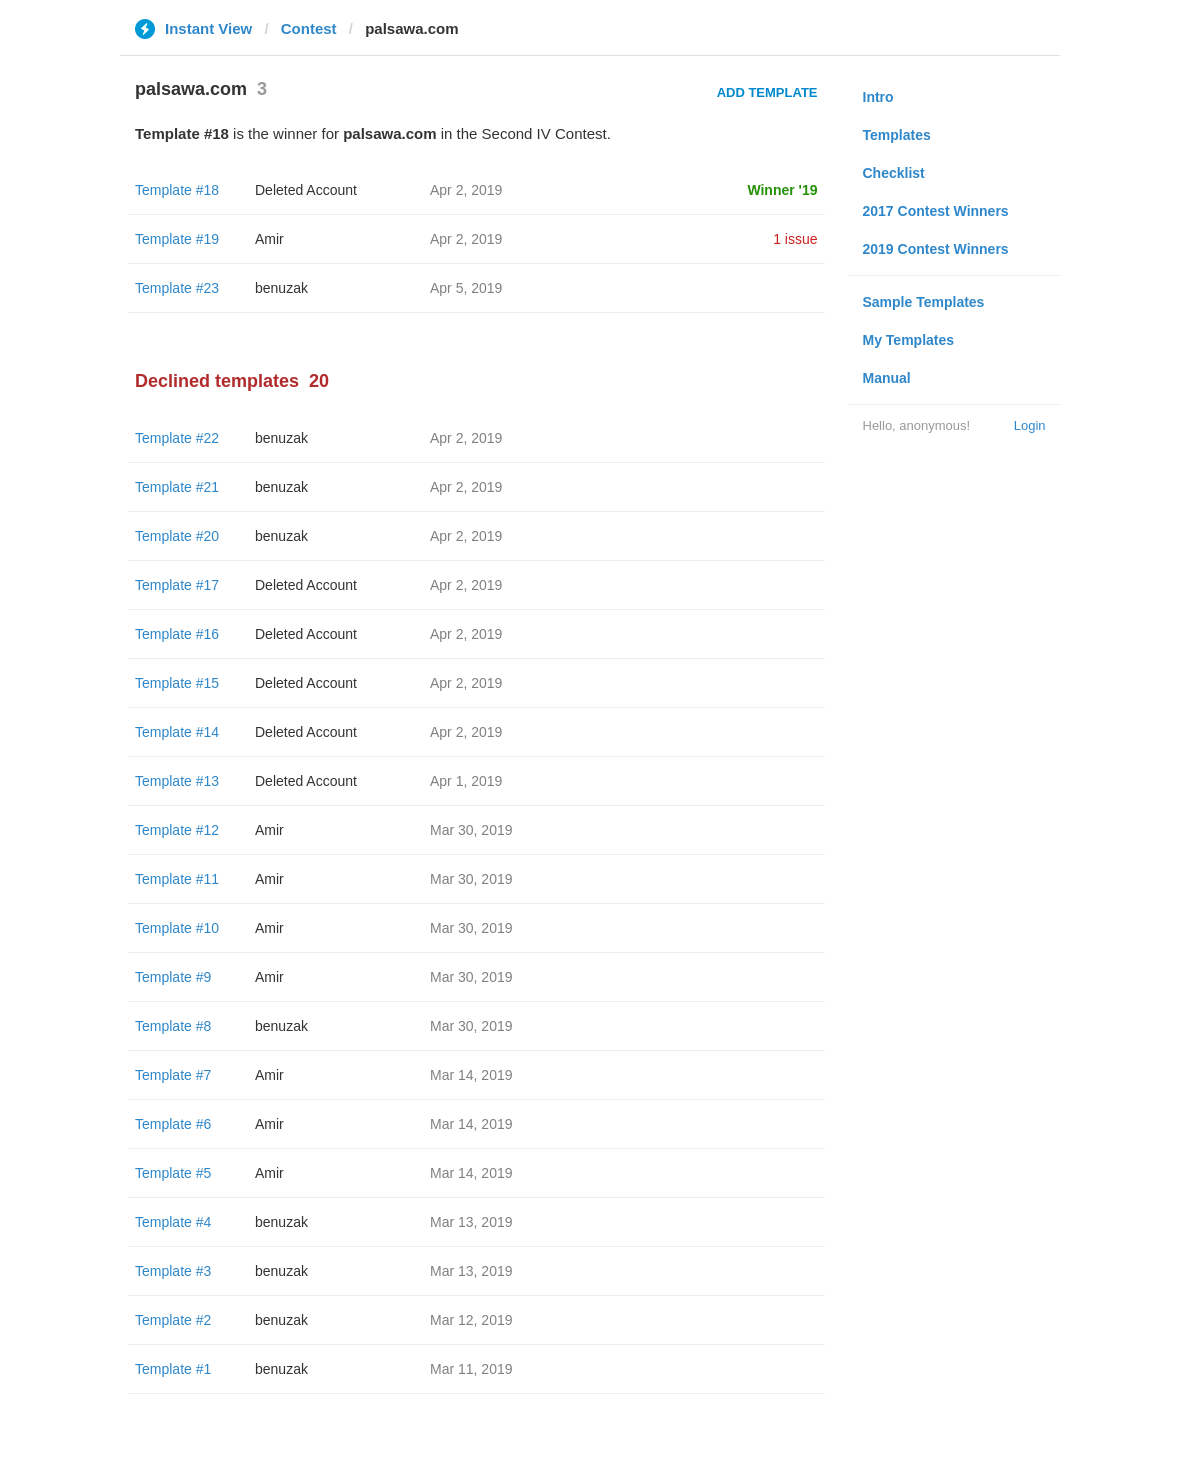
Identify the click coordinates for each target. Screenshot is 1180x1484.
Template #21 (177, 487)
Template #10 (177, 928)
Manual (887, 378)
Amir (269, 239)
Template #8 (173, 1026)
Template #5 (173, 1173)
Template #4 (173, 1222)
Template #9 (173, 977)
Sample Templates (924, 302)
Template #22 (177, 438)
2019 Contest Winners (936, 249)
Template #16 (177, 634)
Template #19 (177, 239)
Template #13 (177, 781)
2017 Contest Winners (936, 211)
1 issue (795, 239)
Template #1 (173, 1369)
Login (1030, 425)
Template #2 (173, 1320)
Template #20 (177, 536)
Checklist (894, 173)
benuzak (281, 288)
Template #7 (173, 1075)
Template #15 (177, 683)
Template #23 (177, 288)
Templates (897, 135)
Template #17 (177, 585)
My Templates (909, 340)
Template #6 (173, 1124)
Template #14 (177, 732)
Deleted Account (306, 190)
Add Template (767, 92)
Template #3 (173, 1271)
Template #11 (177, 879)
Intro (878, 97)
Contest (309, 28)
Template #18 (177, 190)
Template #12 (177, 830)
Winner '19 (782, 190)
